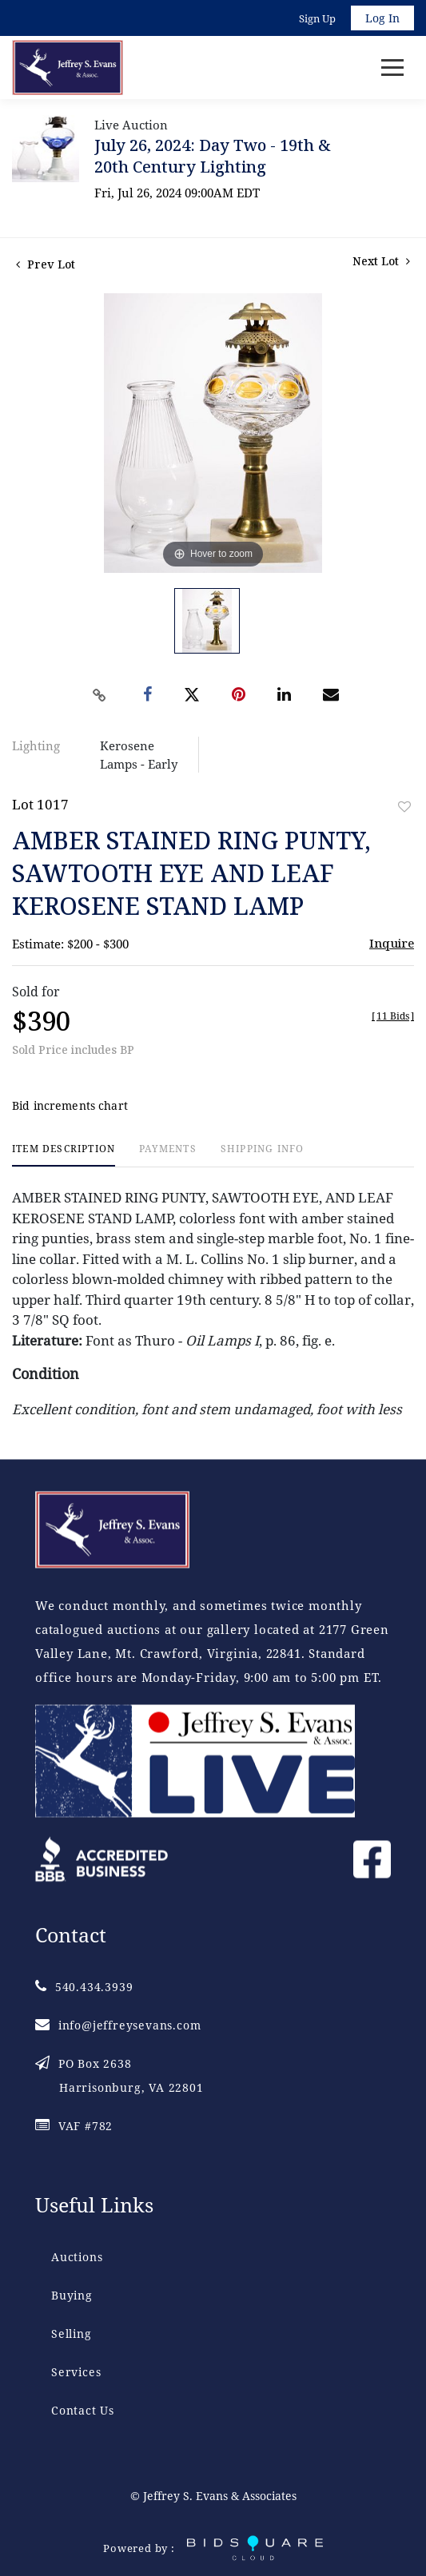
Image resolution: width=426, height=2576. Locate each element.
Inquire (391, 943)
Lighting (36, 745)
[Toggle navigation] (392, 67)
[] (393, 1016)
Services (76, 2371)
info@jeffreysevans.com (118, 2025)
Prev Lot (45, 264)
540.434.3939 (84, 1986)
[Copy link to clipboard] (99, 695)
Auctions (76, 2256)
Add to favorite (404, 806)
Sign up (317, 18)
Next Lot (381, 261)
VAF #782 (74, 2125)
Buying (72, 2295)
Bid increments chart (70, 1105)
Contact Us (82, 2410)
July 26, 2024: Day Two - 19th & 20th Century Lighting (212, 155)
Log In (382, 18)
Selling (71, 2333)
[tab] (63, 1155)
